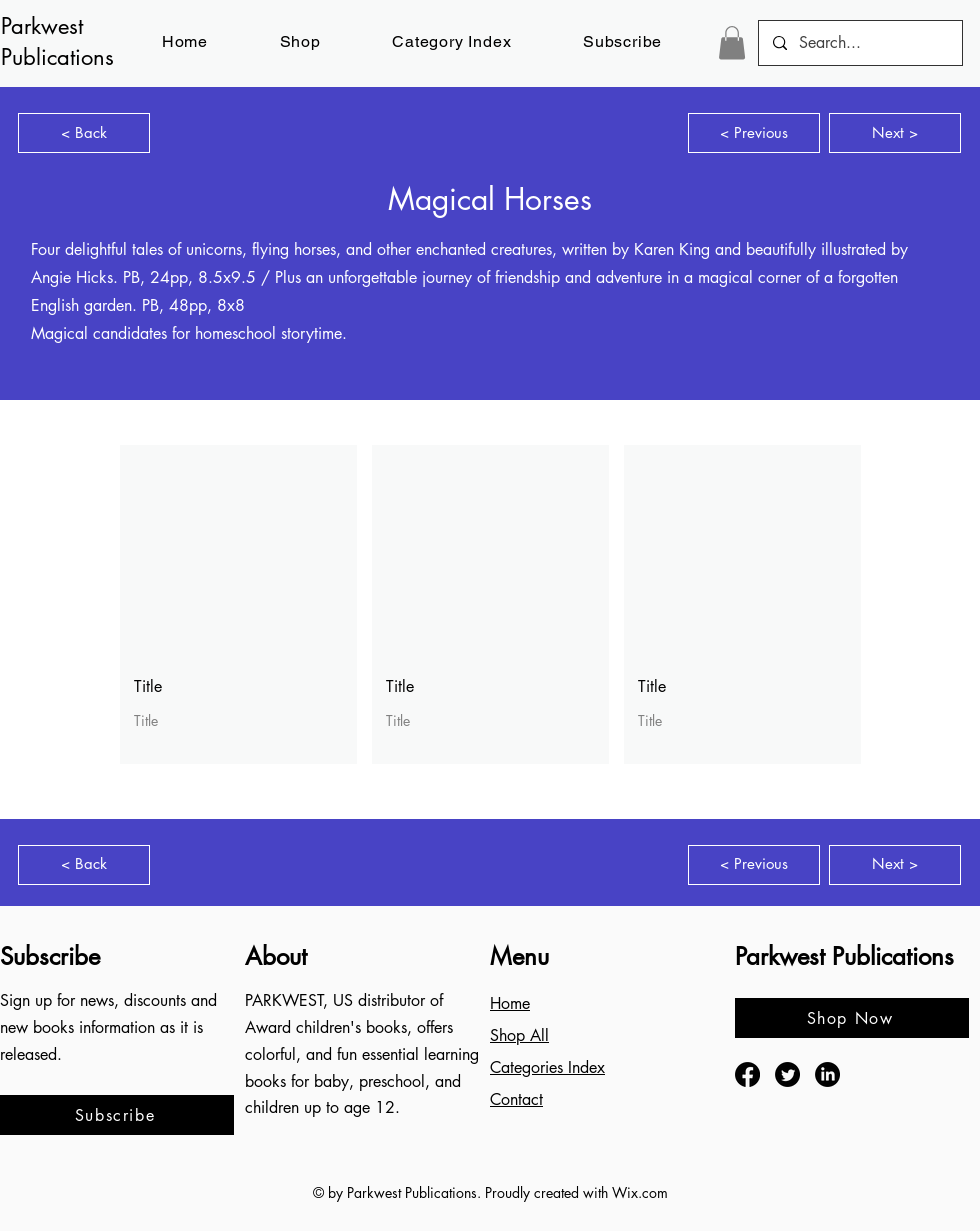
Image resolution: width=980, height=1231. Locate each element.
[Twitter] (787, 1074)
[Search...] (859, 43)
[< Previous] (754, 133)
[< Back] (84, 133)
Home (510, 1003)
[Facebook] (747, 1074)
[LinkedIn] (827, 1074)
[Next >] (895, 133)
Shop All (519, 1035)
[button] (622, 41)
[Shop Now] (852, 1018)
